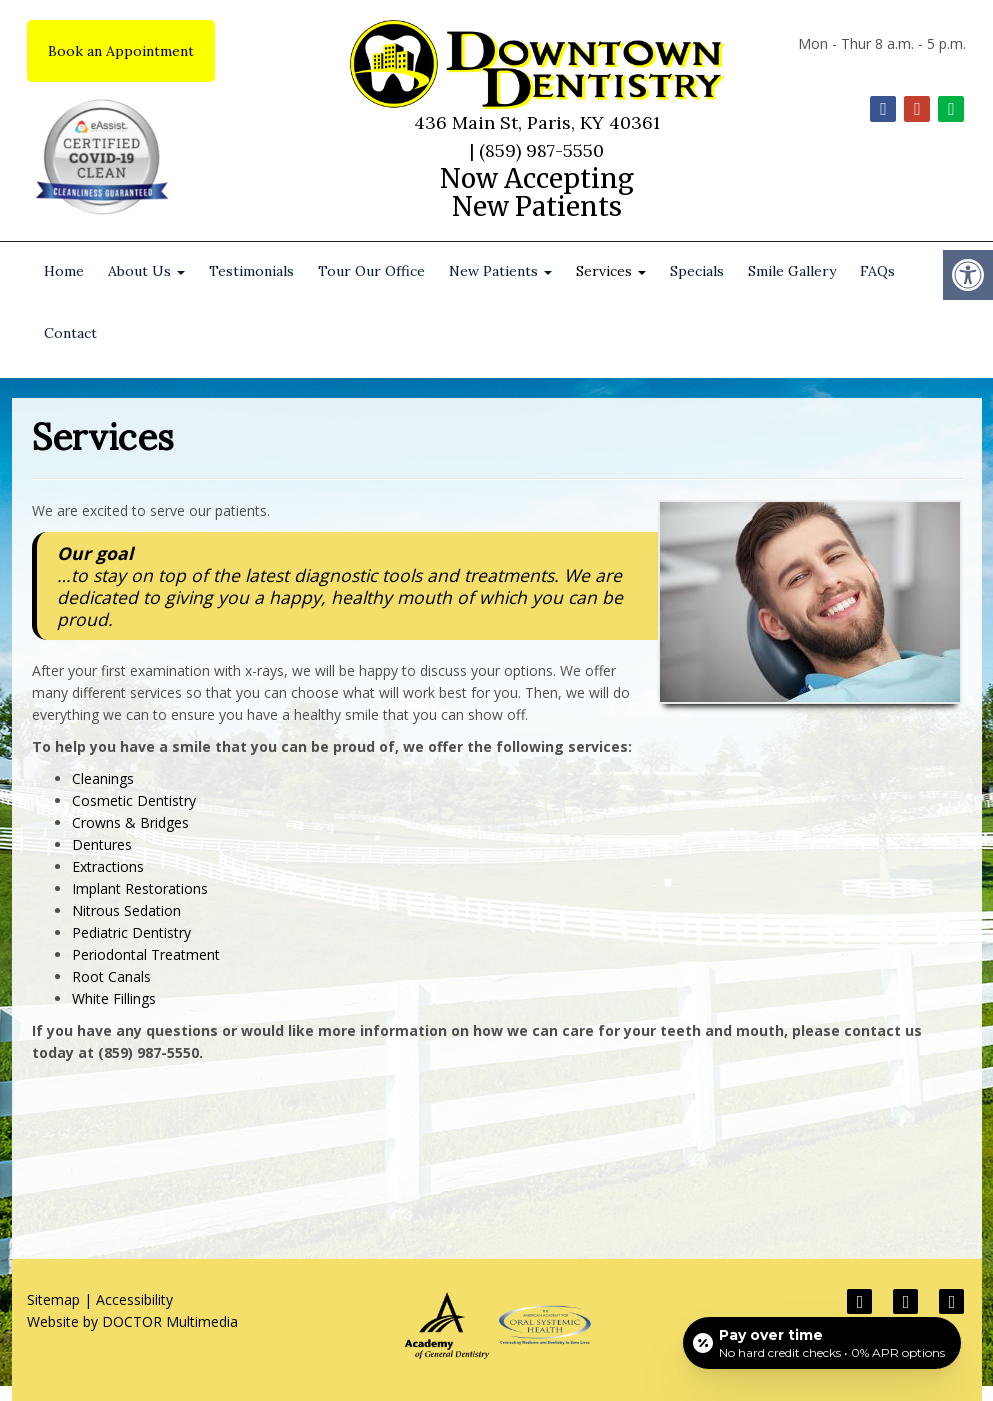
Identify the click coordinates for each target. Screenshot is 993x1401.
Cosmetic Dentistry (134, 800)
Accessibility (134, 1299)
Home (64, 271)
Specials (697, 271)
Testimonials (251, 271)
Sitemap (53, 1299)
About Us (146, 271)
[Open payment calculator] (822, 1343)
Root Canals (111, 976)
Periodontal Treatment (146, 954)
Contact (70, 333)
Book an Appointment (121, 51)
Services (611, 271)
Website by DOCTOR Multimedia (132, 1321)
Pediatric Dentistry (131, 932)
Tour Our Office (371, 271)
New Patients (500, 271)
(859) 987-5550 (541, 150)
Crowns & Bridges (130, 822)
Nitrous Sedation (126, 910)
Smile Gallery (792, 271)
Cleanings (103, 778)
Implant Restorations (140, 888)
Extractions (108, 866)
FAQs (877, 271)
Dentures (102, 844)
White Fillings (114, 998)
